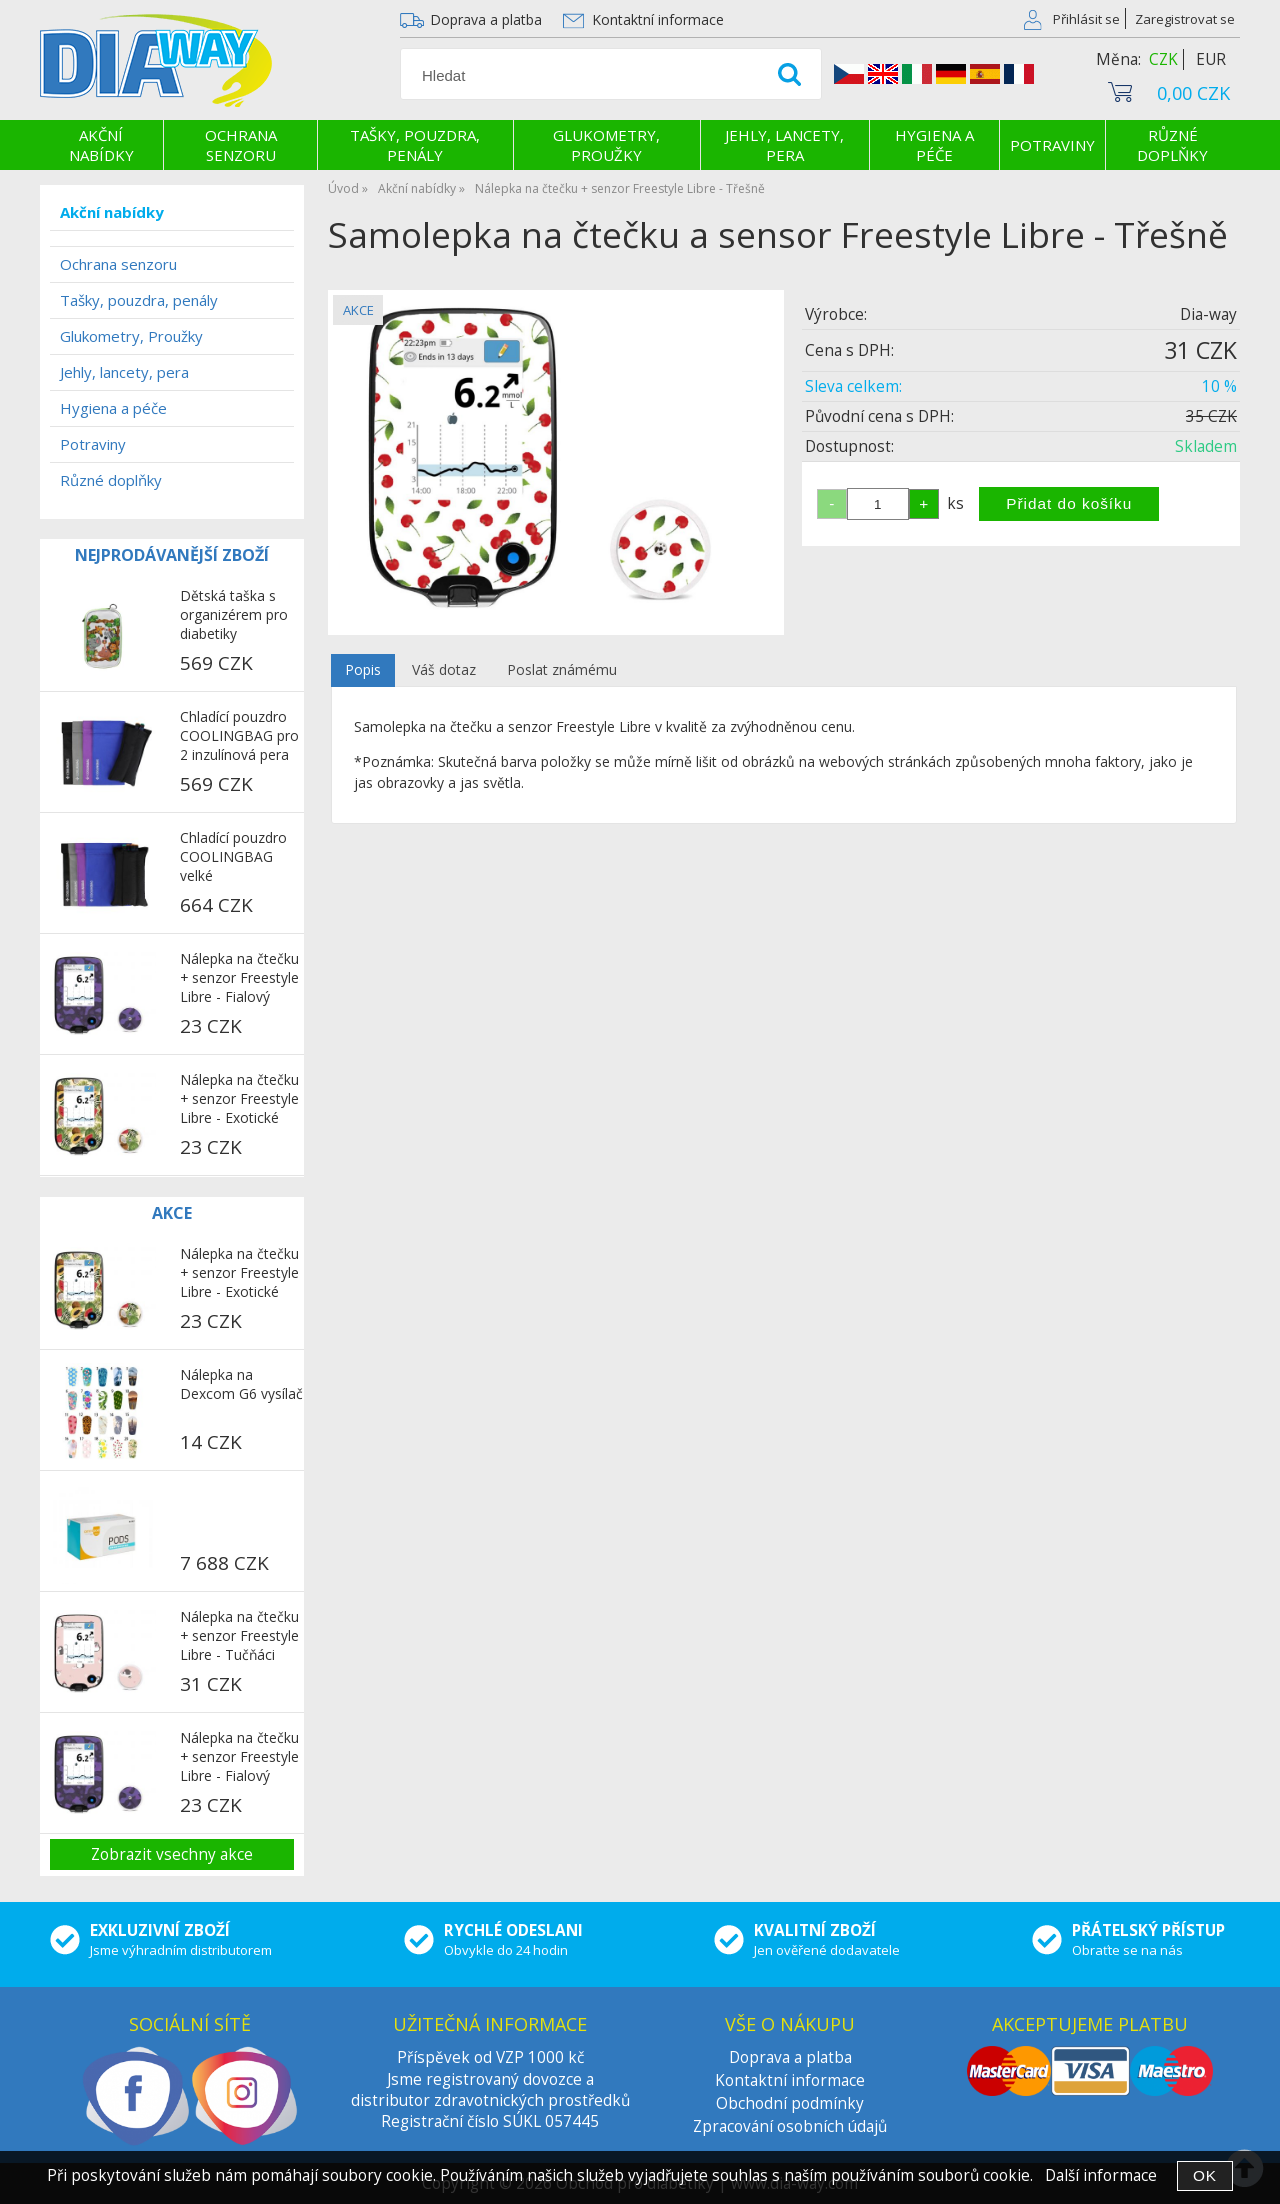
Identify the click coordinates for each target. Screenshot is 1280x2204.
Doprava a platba (486, 19)
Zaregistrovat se (1185, 19)
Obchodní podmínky (790, 2103)
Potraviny (1052, 145)
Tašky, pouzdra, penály (415, 145)
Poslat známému (562, 669)
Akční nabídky (101, 145)
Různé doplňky (1172, 145)
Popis (363, 669)
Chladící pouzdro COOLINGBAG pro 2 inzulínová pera (239, 735)
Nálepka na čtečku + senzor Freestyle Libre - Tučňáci (239, 1635)
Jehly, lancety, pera (784, 145)
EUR (1211, 59)
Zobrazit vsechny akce (172, 1854)
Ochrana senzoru (241, 145)
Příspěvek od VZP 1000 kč (490, 2057)
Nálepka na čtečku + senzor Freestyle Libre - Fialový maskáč (239, 979)
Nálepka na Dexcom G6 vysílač (241, 1384)
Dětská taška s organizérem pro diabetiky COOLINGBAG (234, 616)
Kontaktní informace (658, 19)
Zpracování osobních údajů (790, 2126)
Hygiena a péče (934, 145)
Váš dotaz (444, 669)
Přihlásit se (1086, 19)
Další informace (1101, 2175)
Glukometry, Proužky (606, 145)
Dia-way (1208, 314)
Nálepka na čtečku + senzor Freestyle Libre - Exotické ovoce (239, 1100)
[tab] (363, 670)
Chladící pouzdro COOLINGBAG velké (233, 856)
